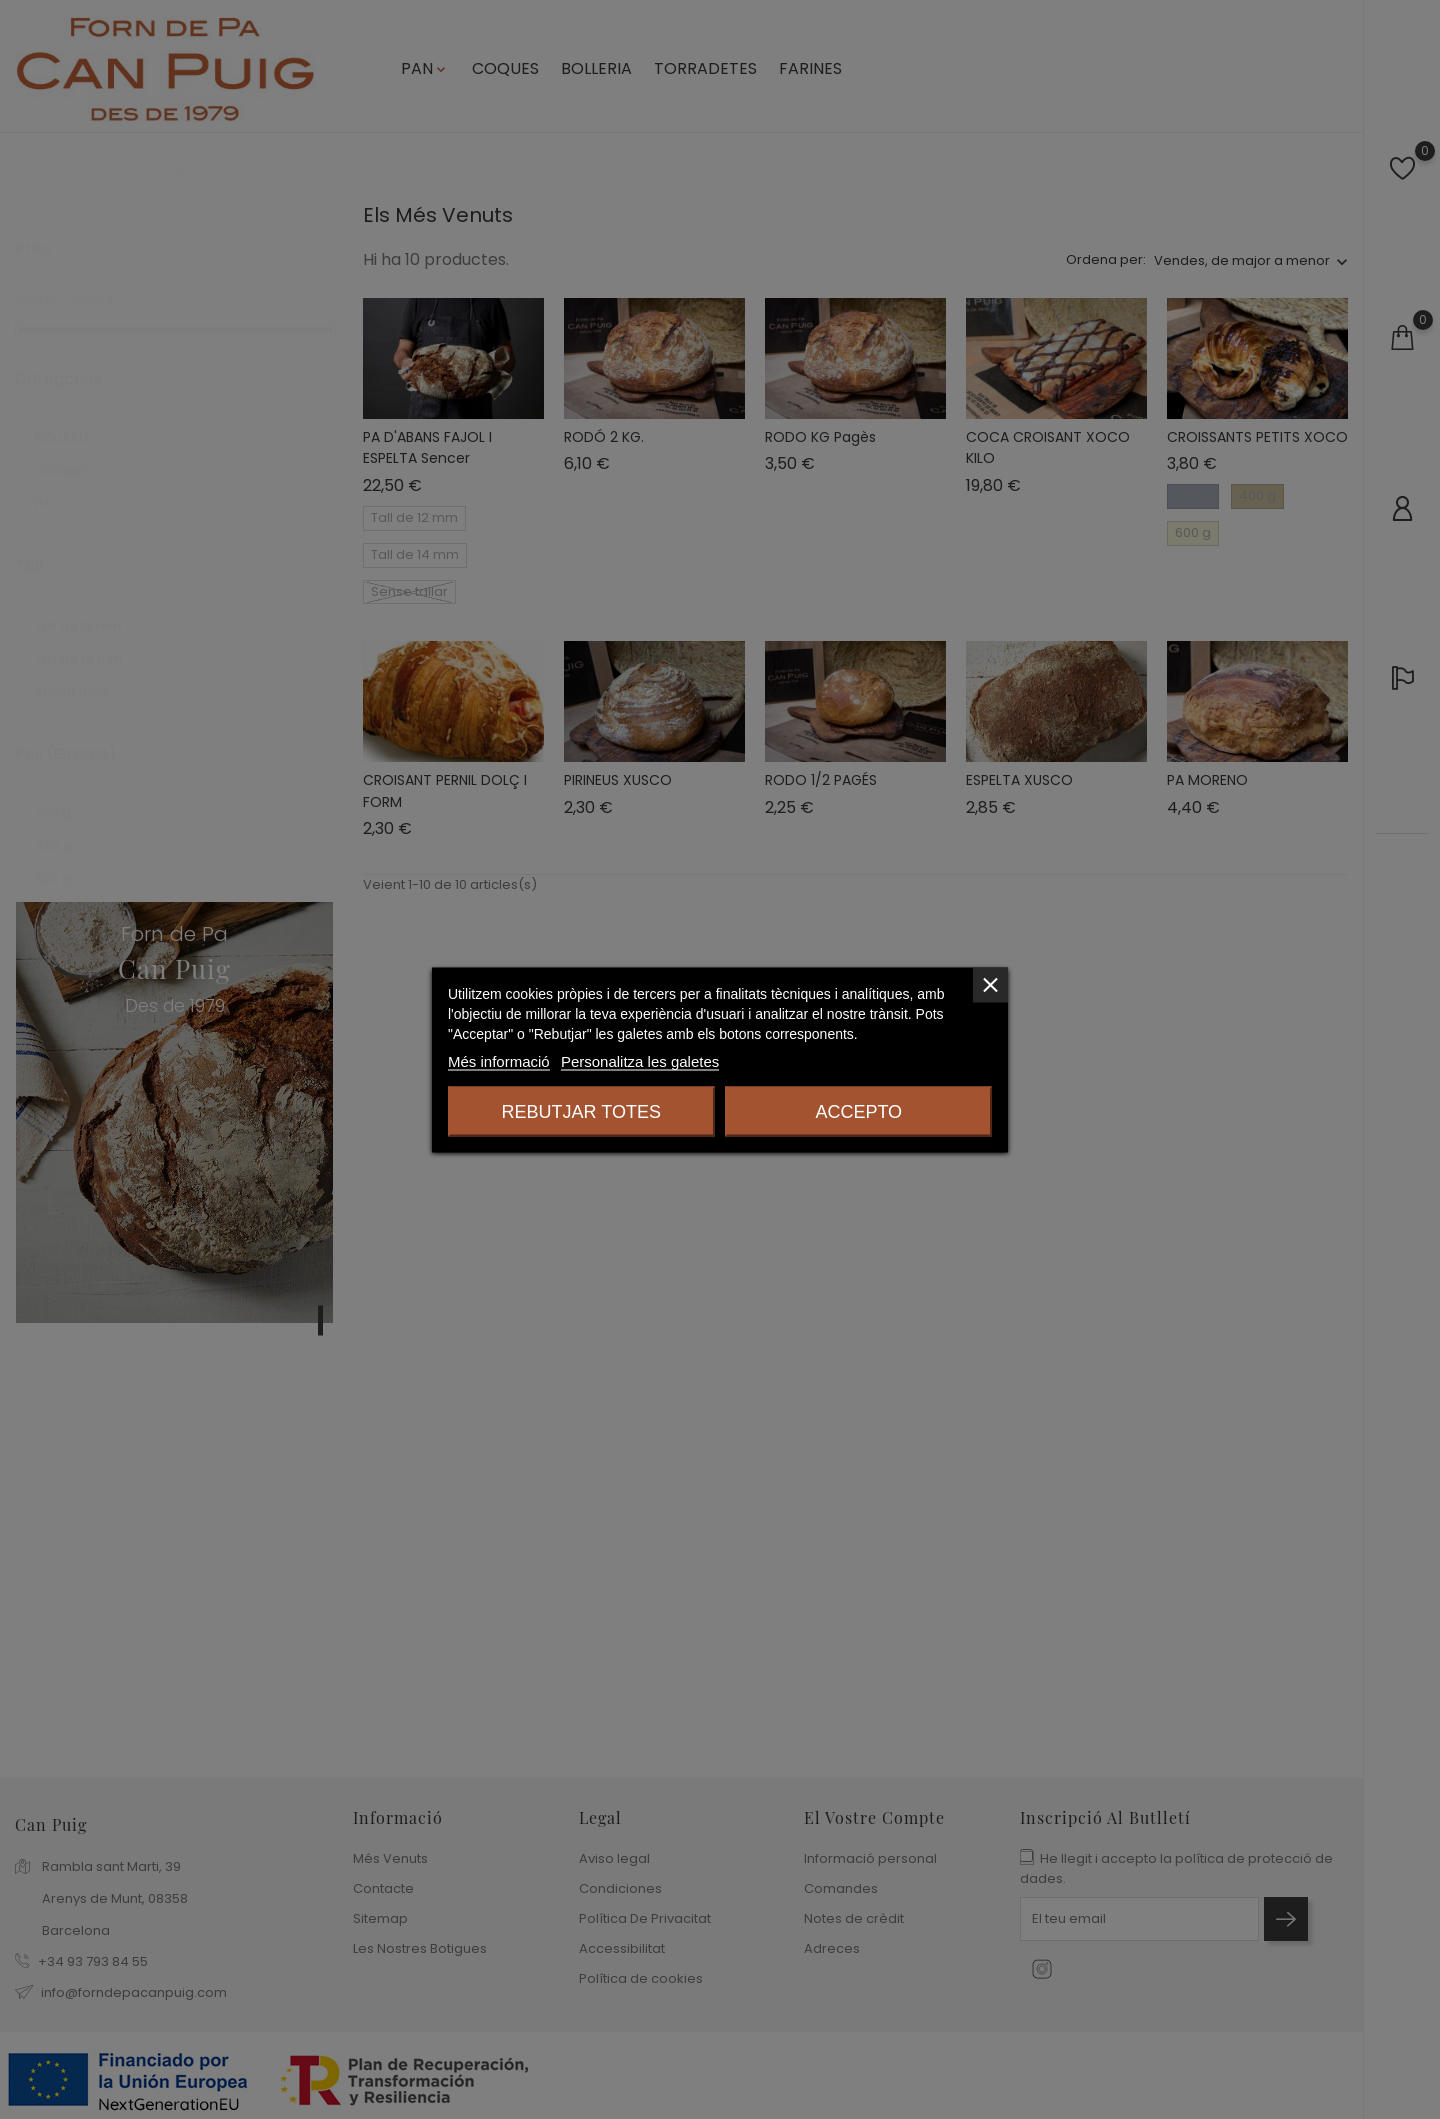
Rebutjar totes (581, 1111)
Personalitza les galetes (640, 1060)
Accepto (858, 1111)
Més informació (499, 1060)
